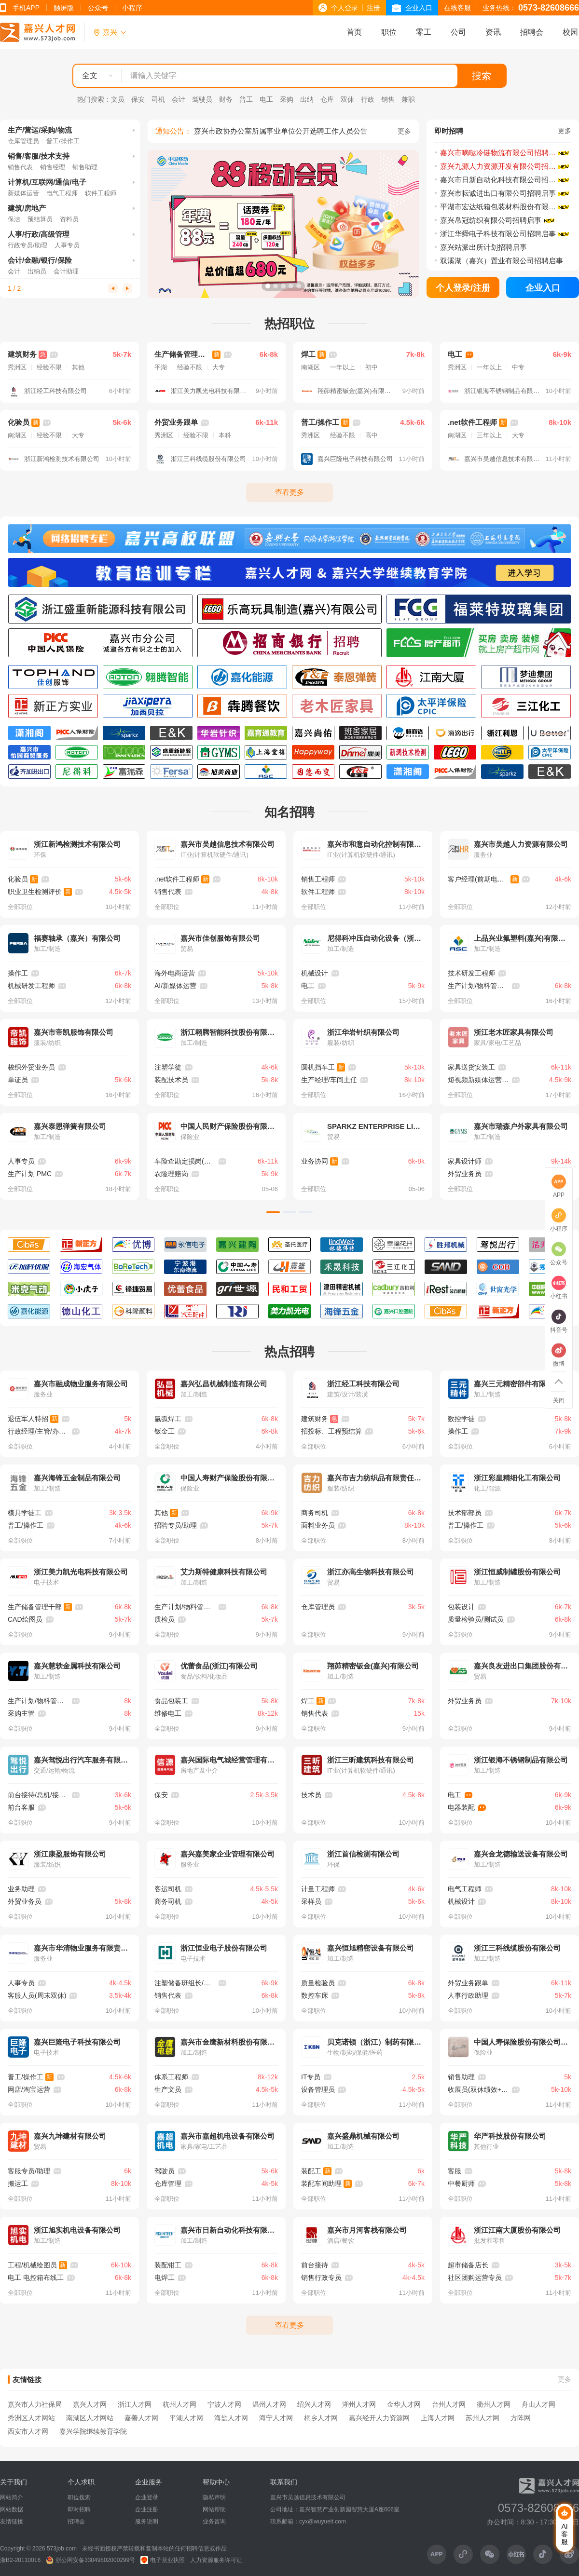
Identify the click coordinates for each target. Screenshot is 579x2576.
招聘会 (531, 32)
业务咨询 (214, 2521)
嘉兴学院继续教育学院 (93, 2431)
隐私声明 (214, 2497)
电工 (266, 99)
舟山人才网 (538, 2404)
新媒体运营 (23, 193)
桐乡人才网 (321, 2418)
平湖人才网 (186, 2418)
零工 (423, 32)
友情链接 (11, 2521)
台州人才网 (449, 2404)
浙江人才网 (135, 2404)
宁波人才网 (224, 2404)
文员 (117, 99)
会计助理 (66, 271)
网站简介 (11, 2497)
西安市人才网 (28, 2431)
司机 (158, 99)
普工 (246, 99)
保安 (138, 99)
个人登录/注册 (463, 288)
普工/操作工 (63, 141)
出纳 (307, 99)
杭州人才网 (179, 2404)
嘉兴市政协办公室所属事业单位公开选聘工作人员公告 (281, 131)
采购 (286, 99)
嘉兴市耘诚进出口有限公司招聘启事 (498, 193)
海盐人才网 (231, 2418)
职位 (389, 32)
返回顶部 (558, 1382)
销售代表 (20, 167)
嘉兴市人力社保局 (35, 2404)
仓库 (327, 99)
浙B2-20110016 (20, 2560)
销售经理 (52, 167)
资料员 (69, 219)
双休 (347, 99)
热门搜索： (94, 99)
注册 (373, 7)
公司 (458, 32)
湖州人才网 (359, 2404)
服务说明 (146, 2521)
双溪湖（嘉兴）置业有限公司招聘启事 (501, 261)
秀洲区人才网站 (31, 2418)
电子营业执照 (162, 2560)
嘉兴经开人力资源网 (379, 2418)
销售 (388, 99)
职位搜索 (79, 2497)
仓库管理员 (23, 141)
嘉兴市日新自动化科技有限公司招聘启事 (505, 180)
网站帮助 (214, 2509)
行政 (367, 99)
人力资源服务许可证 (216, 2560)
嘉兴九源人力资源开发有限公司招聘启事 (505, 166)
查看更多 (289, 492)
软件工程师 (100, 193)
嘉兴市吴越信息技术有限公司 (307, 2497)
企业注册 (146, 2509)
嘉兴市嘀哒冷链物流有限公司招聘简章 (501, 153)
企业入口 (418, 7)
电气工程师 (62, 193)
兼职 (408, 99)
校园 (570, 32)
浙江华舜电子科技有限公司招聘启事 (498, 234)
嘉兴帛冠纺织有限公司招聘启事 (490, 220)
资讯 (493, 32)
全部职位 (20, 907)
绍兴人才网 (314, 2404)
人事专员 (67, 245)
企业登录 (146, 2497)
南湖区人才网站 (89, 2418)
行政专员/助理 (27, 245)
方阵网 (520, 2418)
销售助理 (84, 167)
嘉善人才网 (141, 2418)
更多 (404, 131)
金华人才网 (404, 2404)
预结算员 (40, 219)
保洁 (14, 219)
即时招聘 (79, 2509)
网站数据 (11, 2509)
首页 (354, 32)
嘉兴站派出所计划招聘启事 (483, 247)
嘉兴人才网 (90, 2404)
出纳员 (37, 271)
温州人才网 (269, 2404)
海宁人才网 (276, 2418)
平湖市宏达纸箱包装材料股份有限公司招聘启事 (505, 207)
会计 (178, 99)
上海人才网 (438, 2418)
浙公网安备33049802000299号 (90, 2560)
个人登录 (344, 7)
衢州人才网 (493, 2404)
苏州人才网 (482, 2418)
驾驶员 (202, 99)
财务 (226, 99)
